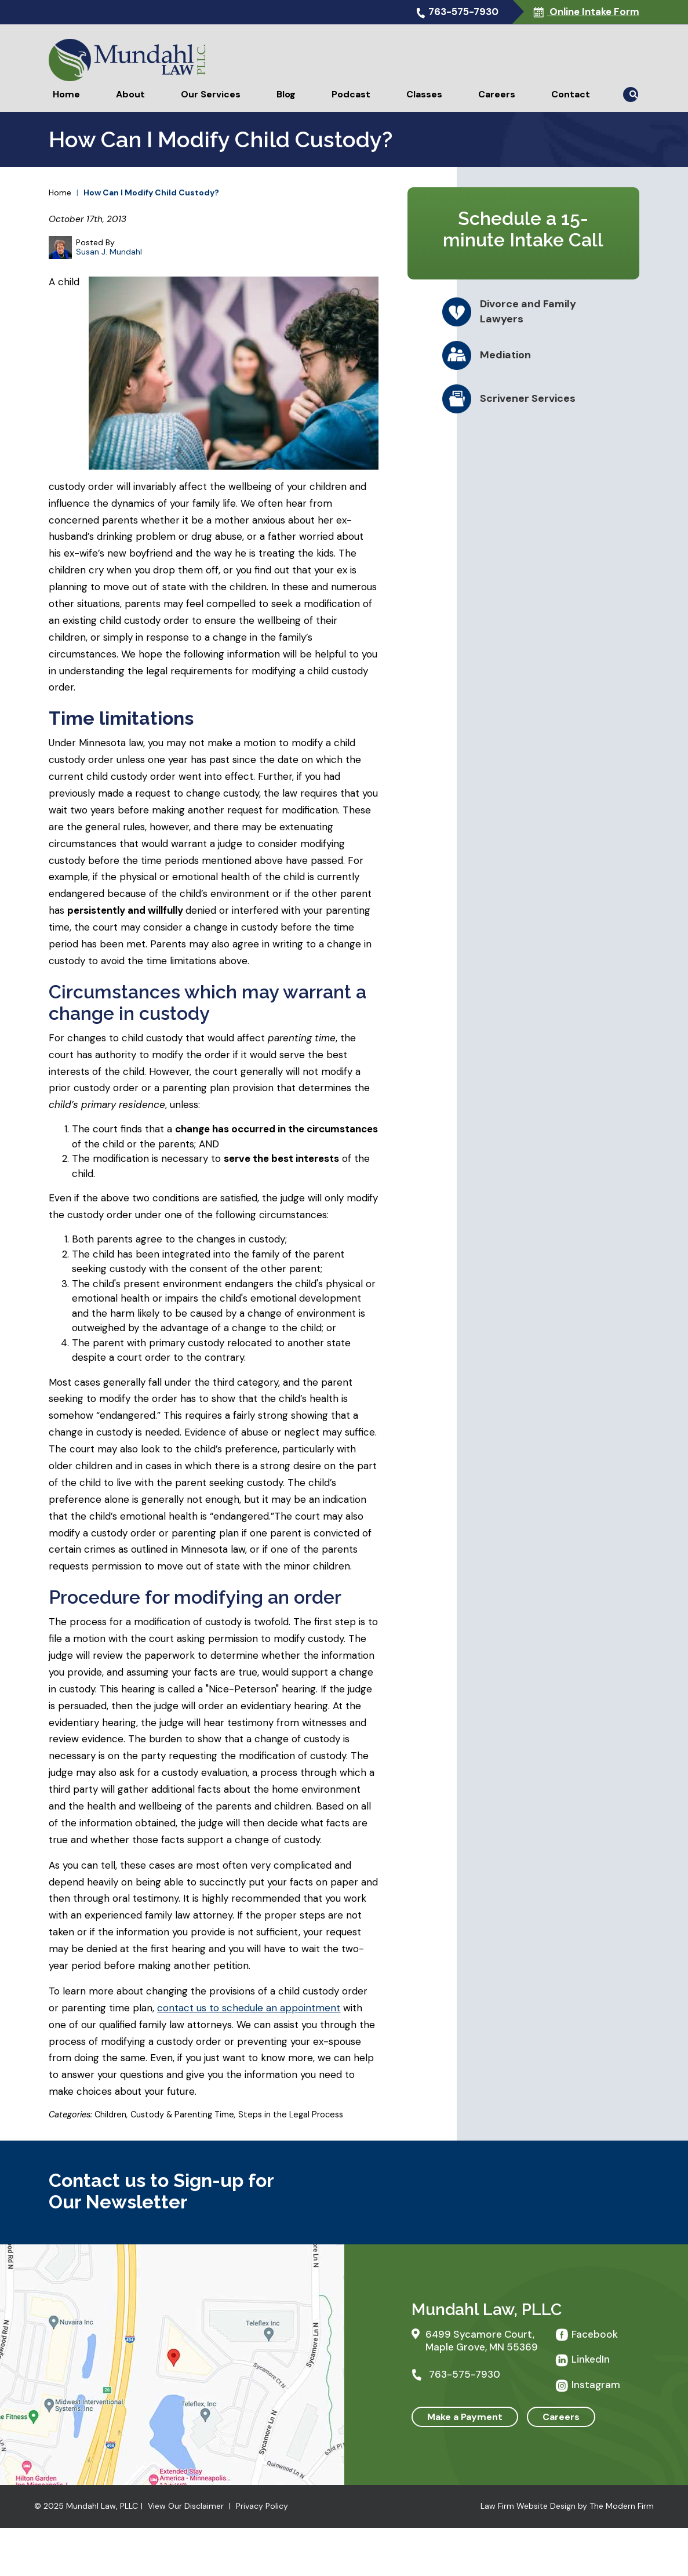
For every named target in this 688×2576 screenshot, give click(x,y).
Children (110, 2114)
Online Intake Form (593, 11)
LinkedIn (590, 2359)
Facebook (594, 2334)
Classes (424, 94)
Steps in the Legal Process (290, 2114)
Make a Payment (465, 2417)
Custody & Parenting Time (182, 2114)
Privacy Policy (262, 2506)
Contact (570, 94)
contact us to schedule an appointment (248, 2007)
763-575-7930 (463, 11)
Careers (496, 94)
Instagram (595, 2384)
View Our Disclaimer (186, 2506)
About (130, 94)
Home (66, 94)
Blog (286, 94)
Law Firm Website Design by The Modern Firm (567, 2506)
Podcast (351, 94)
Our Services (211, 94)
